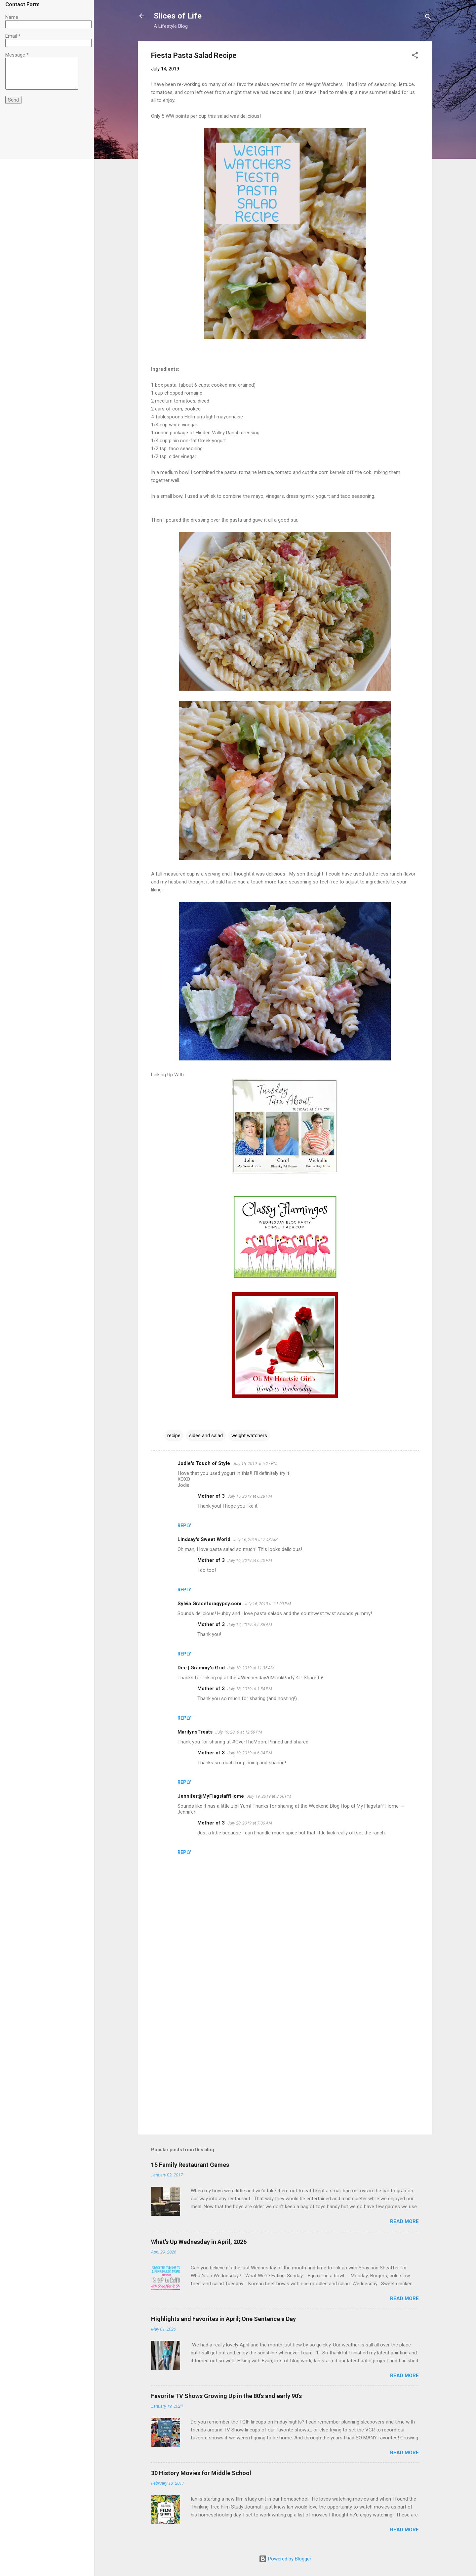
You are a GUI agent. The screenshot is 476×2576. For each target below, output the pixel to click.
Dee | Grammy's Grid (201, 1668)
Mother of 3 (211, 1496)
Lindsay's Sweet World (204, 1539)
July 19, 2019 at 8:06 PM (269, 1796)
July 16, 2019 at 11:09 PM (267, 1603)
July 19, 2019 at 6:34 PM (249, 1752)
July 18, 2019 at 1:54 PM (249, 1688)
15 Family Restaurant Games (190, 2164)
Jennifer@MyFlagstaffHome (211, 1796)
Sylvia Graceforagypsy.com (209, 1604)
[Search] (428, 18)
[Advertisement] (285, 2073)
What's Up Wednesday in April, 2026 (199, 2241)
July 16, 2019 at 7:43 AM (255, 1539)
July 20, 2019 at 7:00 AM (249, 1823)
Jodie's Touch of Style (204, 1463)
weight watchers (249, 1435)
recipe (173, 1435)
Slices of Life (178, 16)
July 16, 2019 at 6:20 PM (249, 1560)
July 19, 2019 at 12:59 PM (238, 1732)
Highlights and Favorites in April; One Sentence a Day (223, 2318)
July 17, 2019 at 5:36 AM (249, 1624)
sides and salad (206, 1435)
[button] (415, 56)
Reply (184, 1525)
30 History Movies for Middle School (201, 2472)
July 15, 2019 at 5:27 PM (255, 1463)
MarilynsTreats (195, 1732)
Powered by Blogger (285, 2559)
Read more (404, 2221)
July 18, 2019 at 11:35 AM (250, 1667)
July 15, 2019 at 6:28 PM (249, 1496)
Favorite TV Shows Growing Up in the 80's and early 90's (226, 2395)
